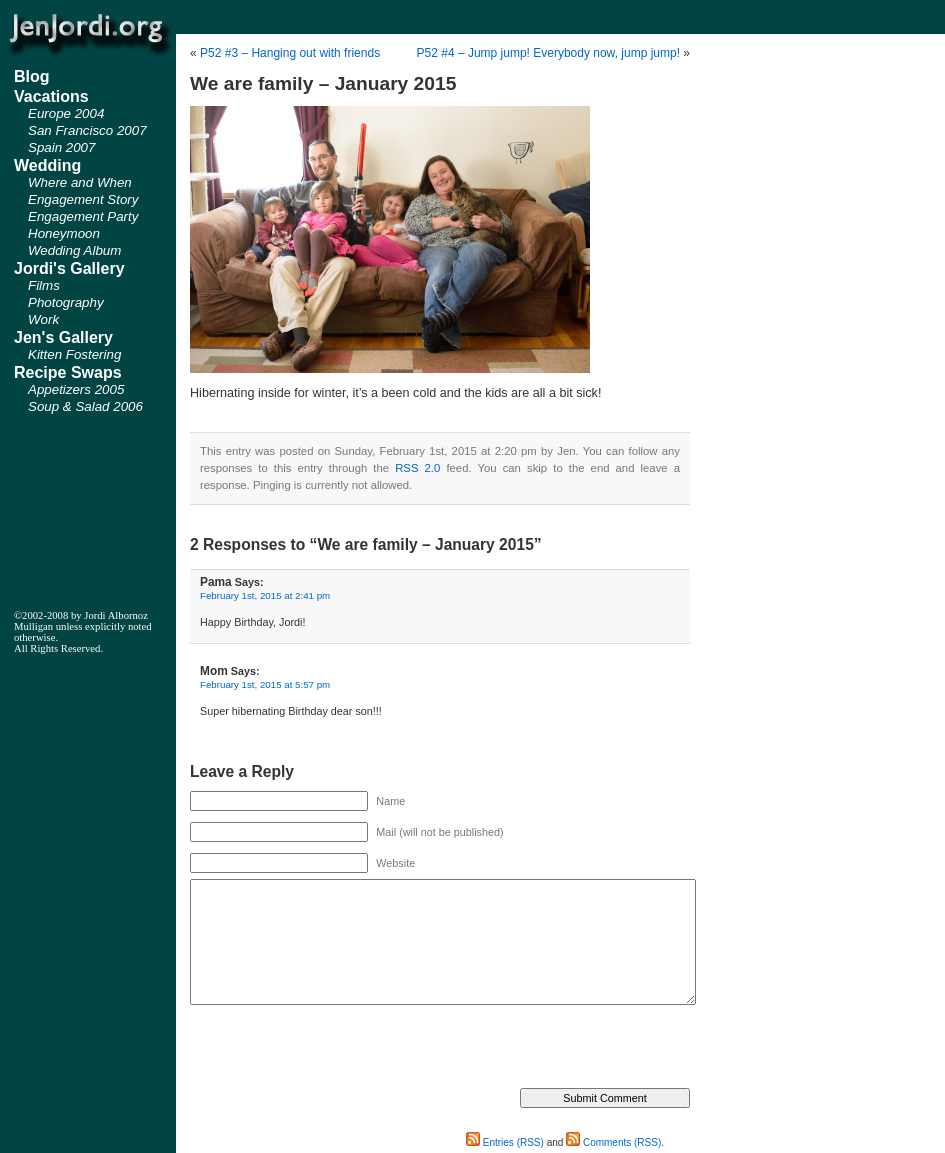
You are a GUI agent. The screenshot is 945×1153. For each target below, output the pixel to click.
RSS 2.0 (417, 468)
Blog (32, 76)
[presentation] (342, 1049)
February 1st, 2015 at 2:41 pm (265, 595)
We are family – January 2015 (323, 83)
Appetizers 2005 (76, 389)
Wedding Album (74, 250)
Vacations (51, 96)
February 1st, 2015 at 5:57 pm (265, 684)
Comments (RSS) (613, 1142)
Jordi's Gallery (69, 268)
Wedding (47, 165)
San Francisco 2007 (87, 130)
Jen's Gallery (63, 337)
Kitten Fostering (74, 354)
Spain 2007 (61, 147)
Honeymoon (64, 233)
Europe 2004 (66, 113)
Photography (66, 302)
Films (44, 285)
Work (43, 319)
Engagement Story (83, 199)
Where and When (80, 182)
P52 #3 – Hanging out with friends (290, 53)
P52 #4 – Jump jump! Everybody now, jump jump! (548, 53)
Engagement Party (83, 216)
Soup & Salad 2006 (85, 406)
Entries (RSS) (505, 1142)
